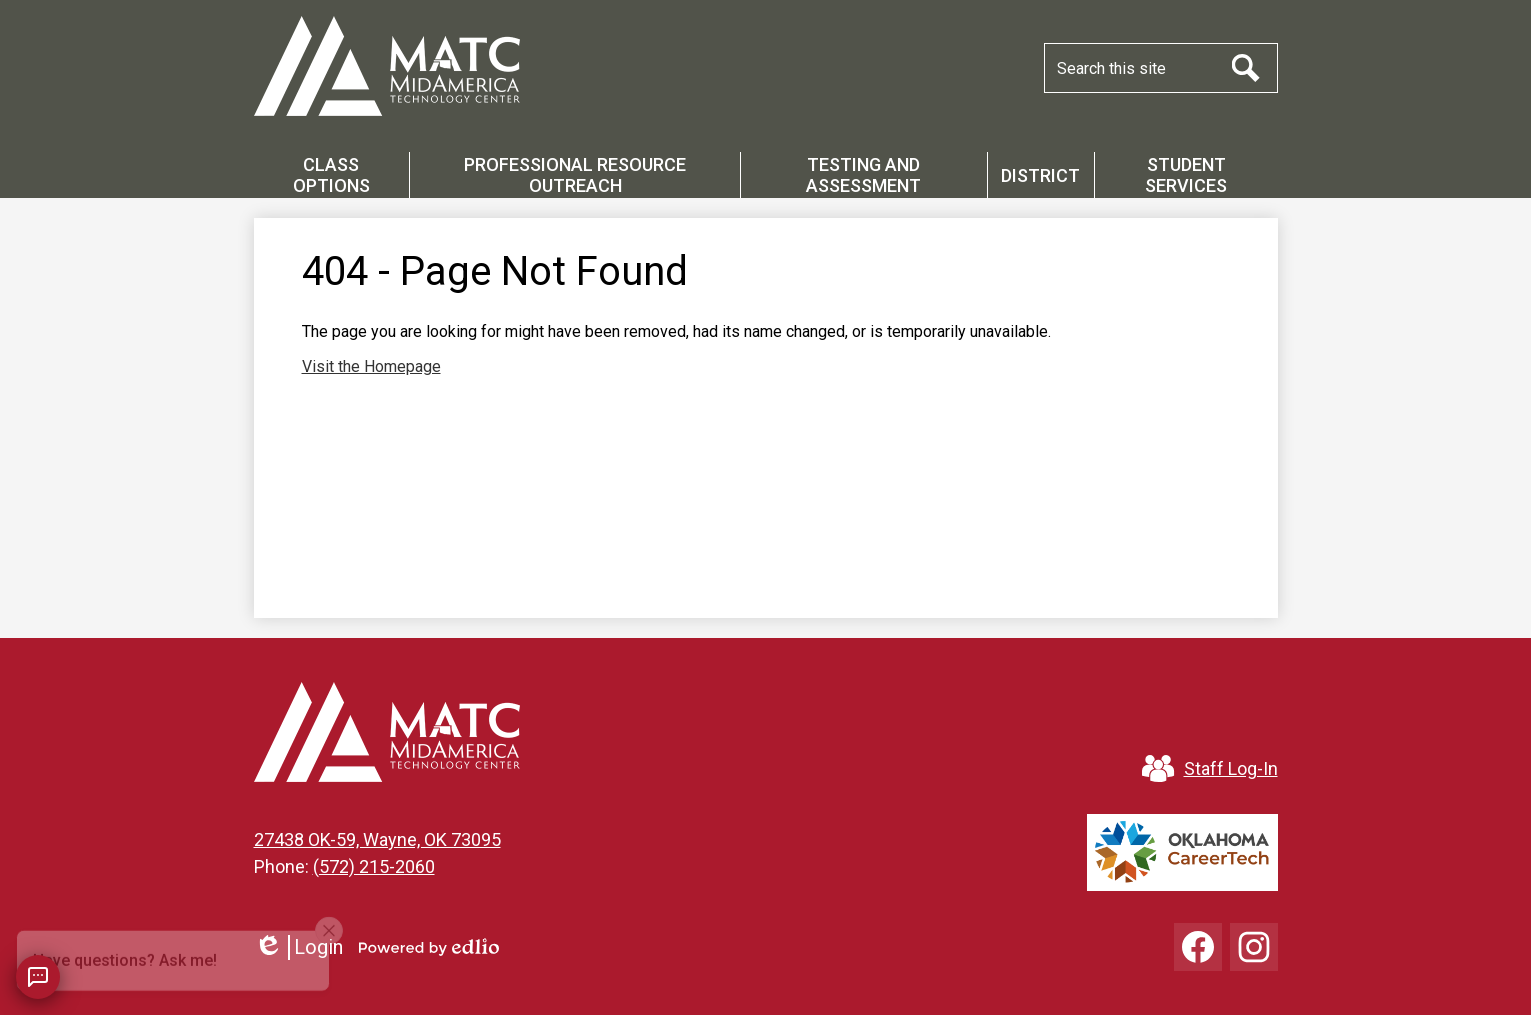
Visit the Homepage (371, 366)
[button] (332, 175)
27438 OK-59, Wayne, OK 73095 (377, 839)
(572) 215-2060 (374, 866)
